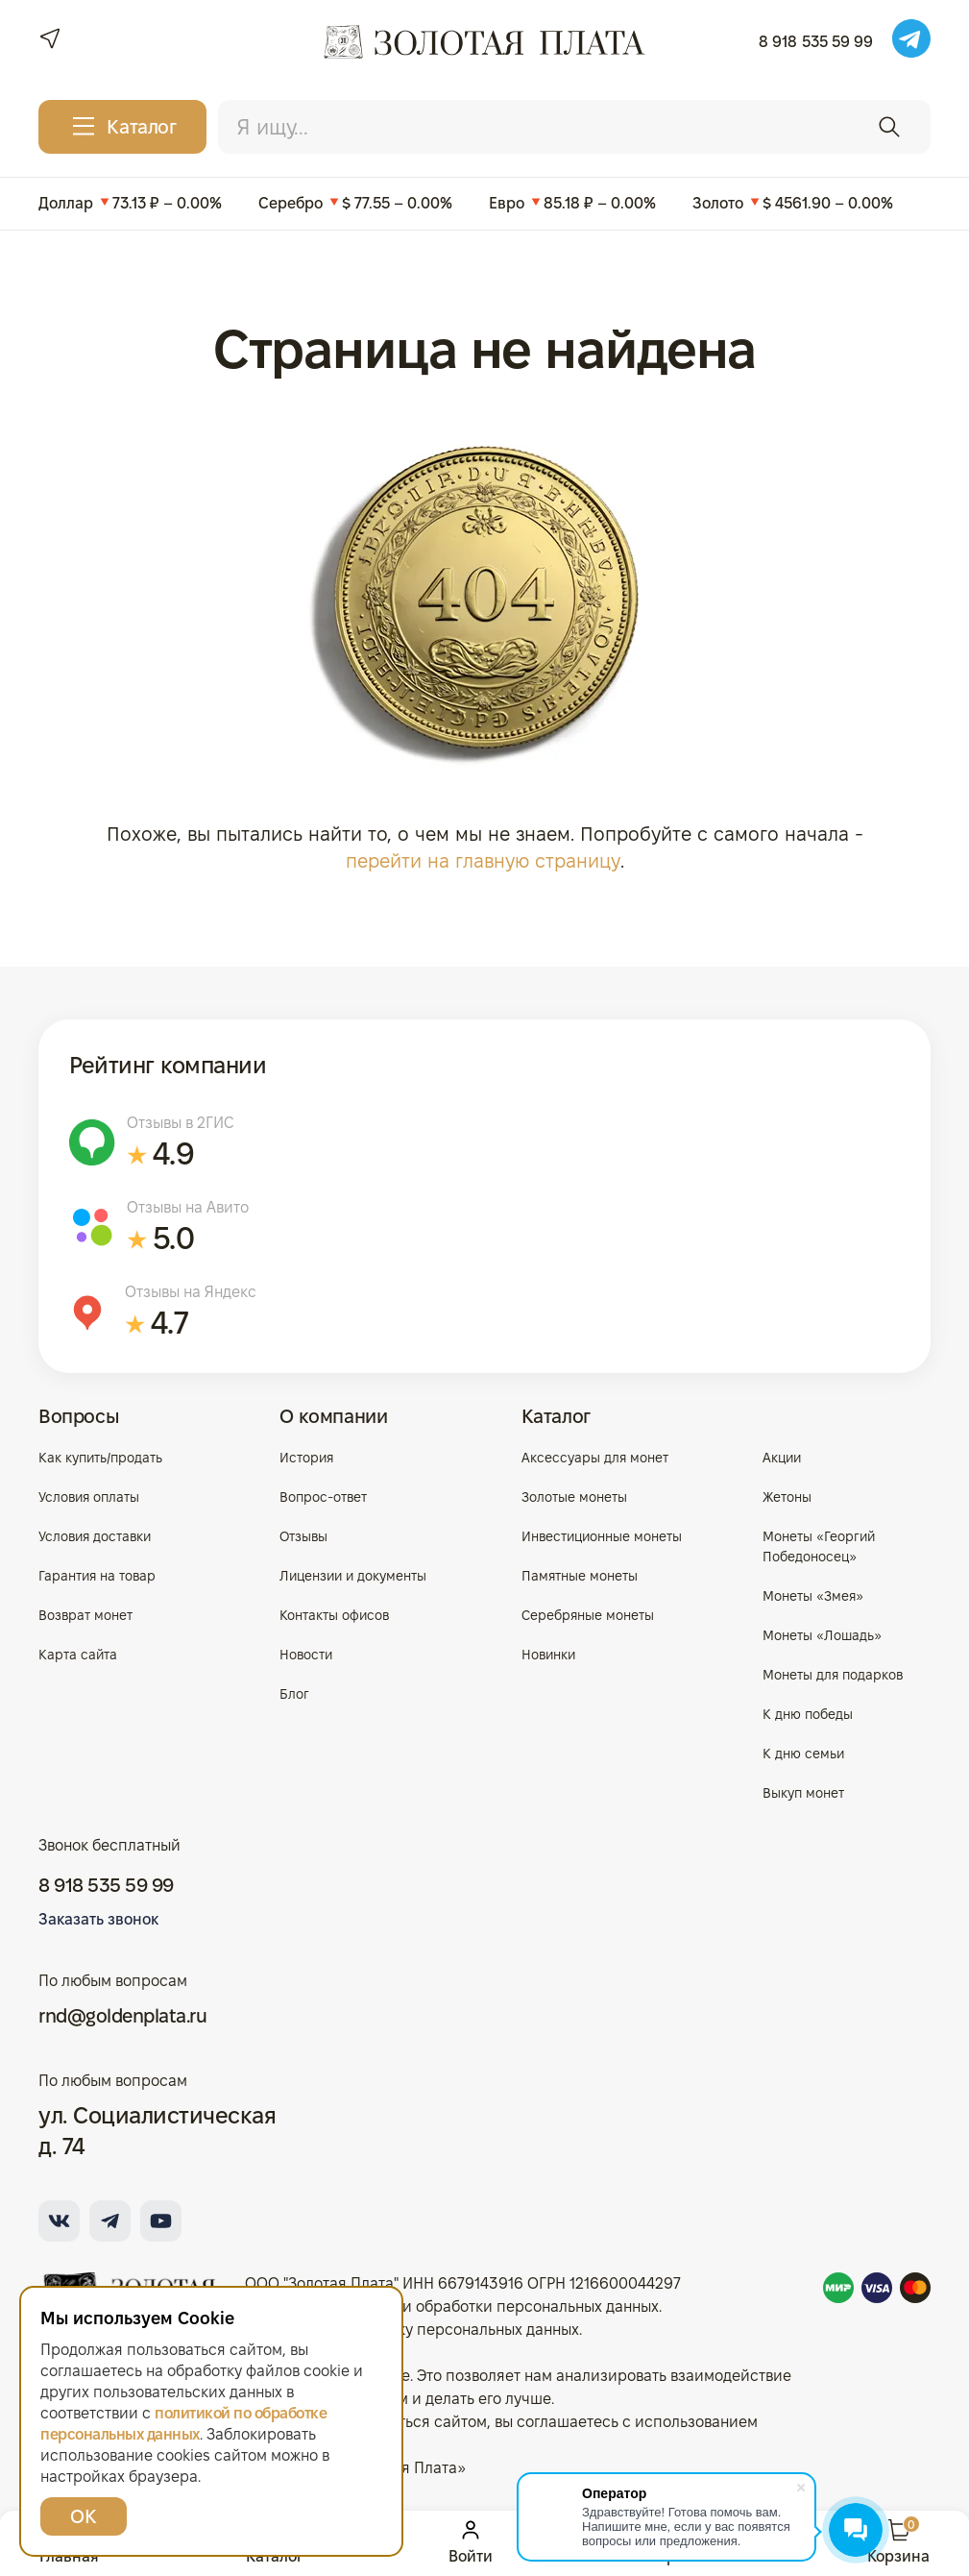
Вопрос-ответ (323, 1497)
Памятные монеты (579, 1575)
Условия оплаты (88, 1497)
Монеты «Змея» (813, 1596)
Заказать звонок (98, 1919)
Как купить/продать (100, 1457)
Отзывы (303, 1536)
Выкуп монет (803, 1793)
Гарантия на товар (97, 1575)
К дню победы (808, 1714)
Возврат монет (85, 1615)
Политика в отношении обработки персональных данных (452, 2306)
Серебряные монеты (587, 1615)
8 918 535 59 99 (816, 42)
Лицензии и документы (352, 1575)
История (306, 1457)
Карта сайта (77, 1654)
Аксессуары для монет (594, 1457)
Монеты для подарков (833, 1674)
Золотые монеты (574, 1497)
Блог (294, 1694)
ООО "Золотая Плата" (322, 2283)
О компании (333, 1416)
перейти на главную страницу (483, 860)
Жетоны (787, 1497)
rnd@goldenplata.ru (122, 2015)
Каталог (556, 1416)
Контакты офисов (334, 1615)
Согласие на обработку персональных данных (412, 2329)
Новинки (548, 1654)
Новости (305, 1654)
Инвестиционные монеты (601, 1536)
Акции (782, 1457)
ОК (83, 2516)
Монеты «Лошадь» (822, 1635)
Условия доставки (94, 1536)
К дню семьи (803, 1753)
